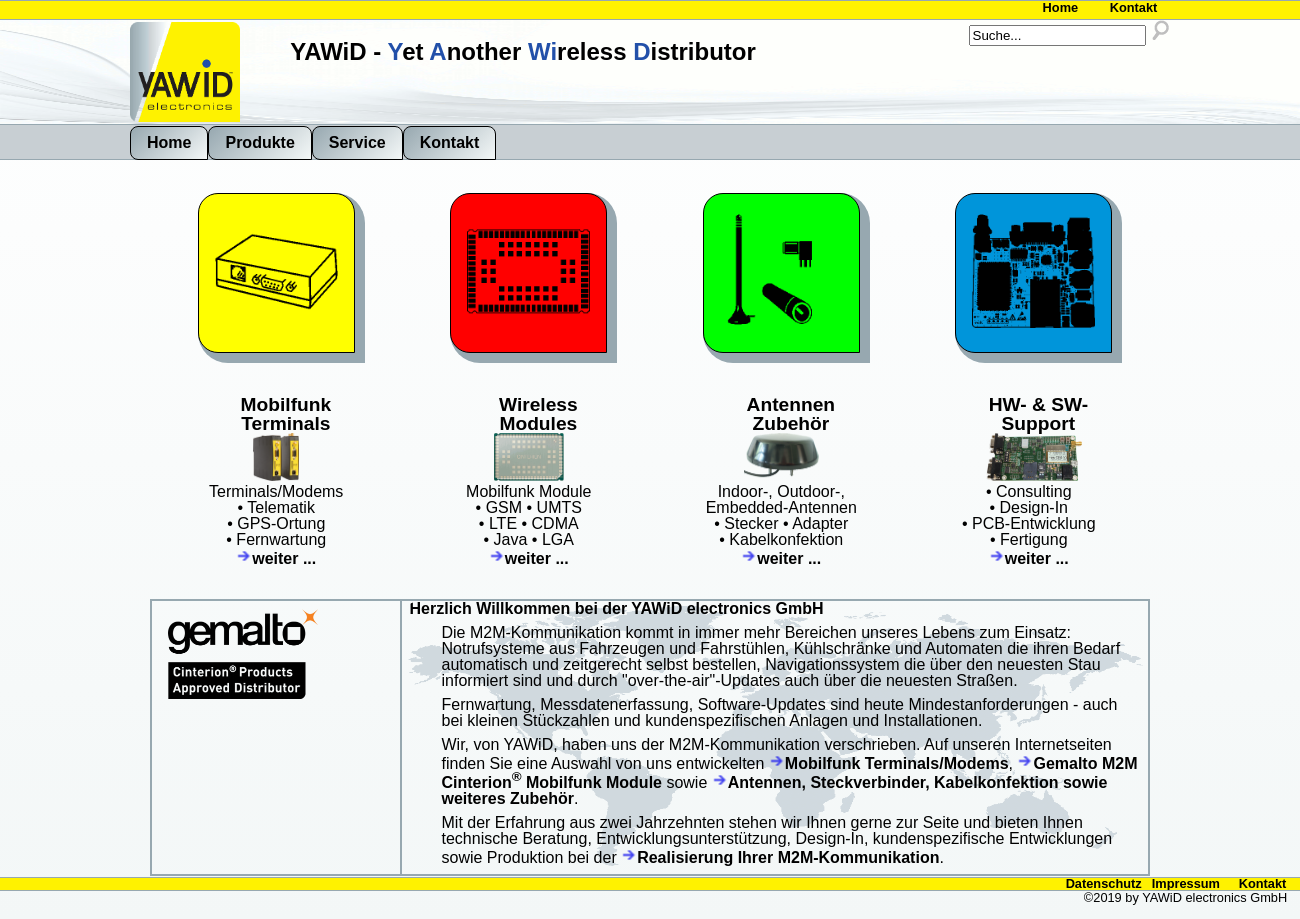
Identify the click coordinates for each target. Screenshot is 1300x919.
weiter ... (276, 558)
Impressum (1186, 883)
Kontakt (1134, 7)
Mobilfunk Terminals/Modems (889, 763)
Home (1061, 7)
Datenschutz (1104, 883)
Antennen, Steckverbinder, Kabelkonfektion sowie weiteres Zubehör (775, 790)
